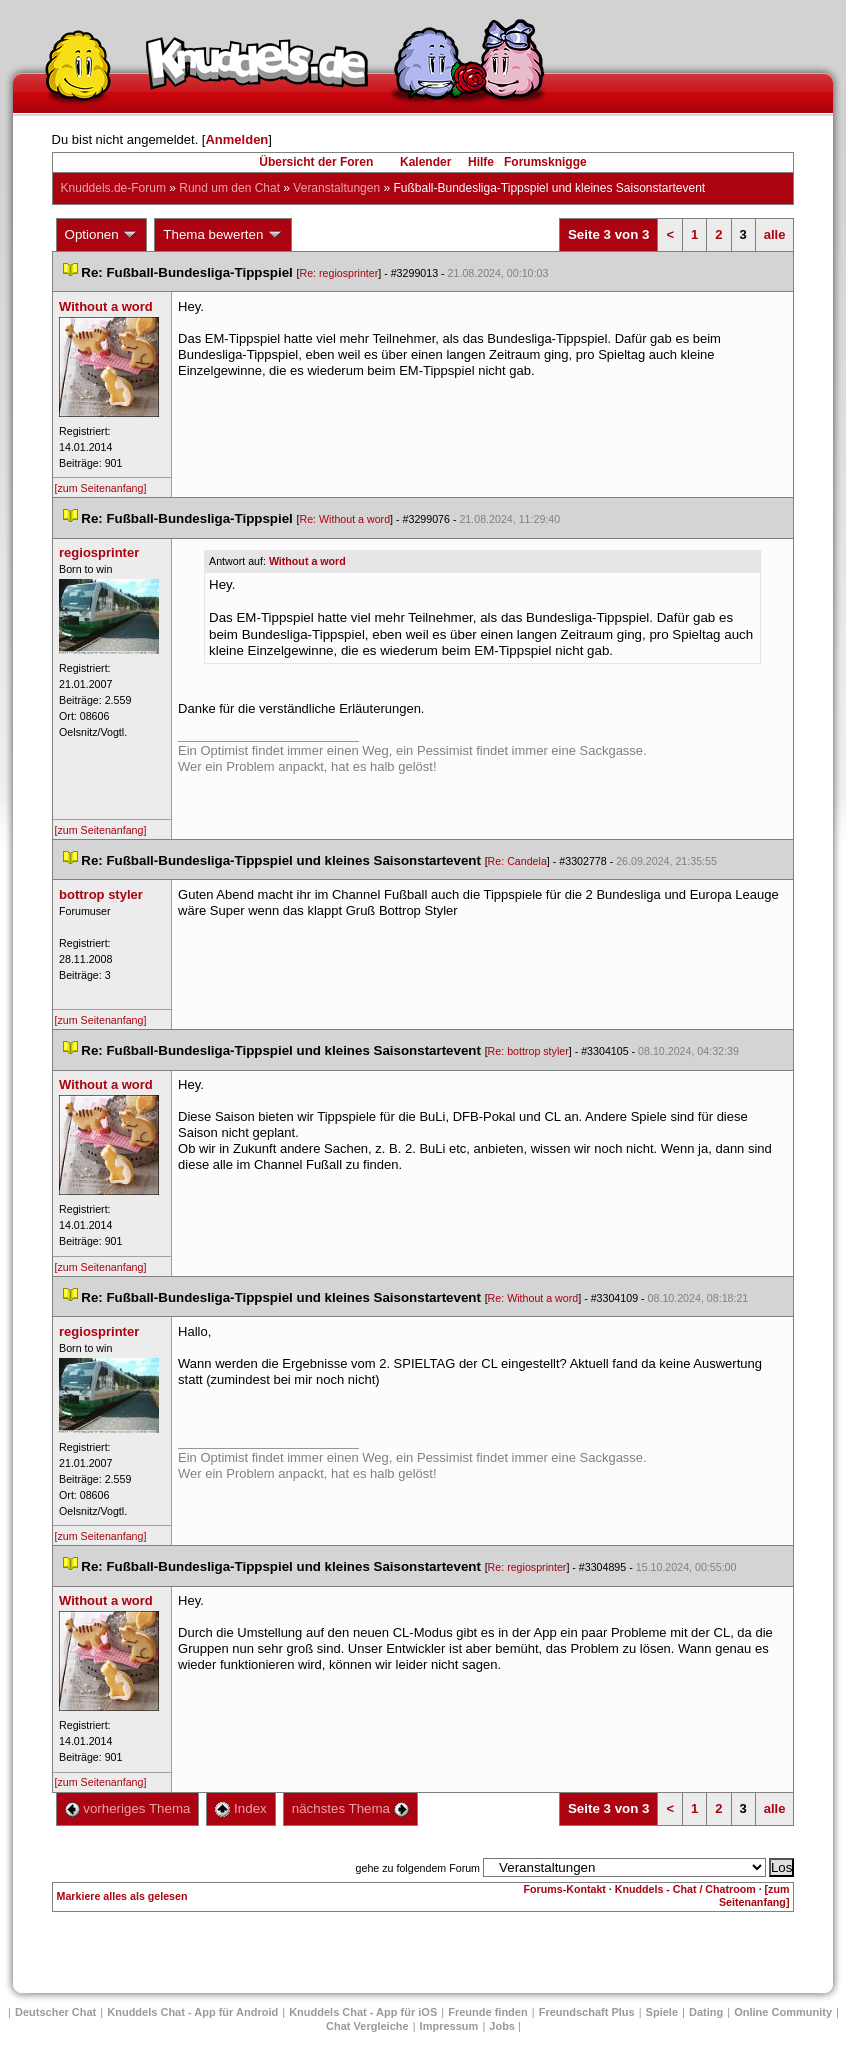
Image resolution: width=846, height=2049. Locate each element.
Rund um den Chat (229, 188)
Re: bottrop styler (528, 1051)
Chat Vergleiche (367, 2026)
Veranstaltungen (336, 188)
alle (775, 234)
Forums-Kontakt (565, 1889)
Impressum (449, 2026)
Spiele (662, 2012)
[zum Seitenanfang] (101, 488)
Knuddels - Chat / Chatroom (685, 1889)
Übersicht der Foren (316, 162)
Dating (706, 2012)
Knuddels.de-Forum (113, 188)
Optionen (102, 235)
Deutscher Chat (55, 2012)
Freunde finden (487, 2012)
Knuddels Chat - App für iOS (363, 2012)
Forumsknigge (545, 162)
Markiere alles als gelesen (122, 1896)
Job (502, 2026)
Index (240, 1808)
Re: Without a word (344, 519)
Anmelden (236, 139)
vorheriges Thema (128, 1808)
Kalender (425, 162)
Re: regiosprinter (338, 273)
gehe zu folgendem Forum (418, 1868)
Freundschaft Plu (587, 2012)
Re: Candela (517, 861)
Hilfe (481, 162)
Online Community (783, 2012)
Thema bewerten (223, 235)
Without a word (307, 561)
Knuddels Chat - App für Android (192, 2012)
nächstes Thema (350, 1808)
